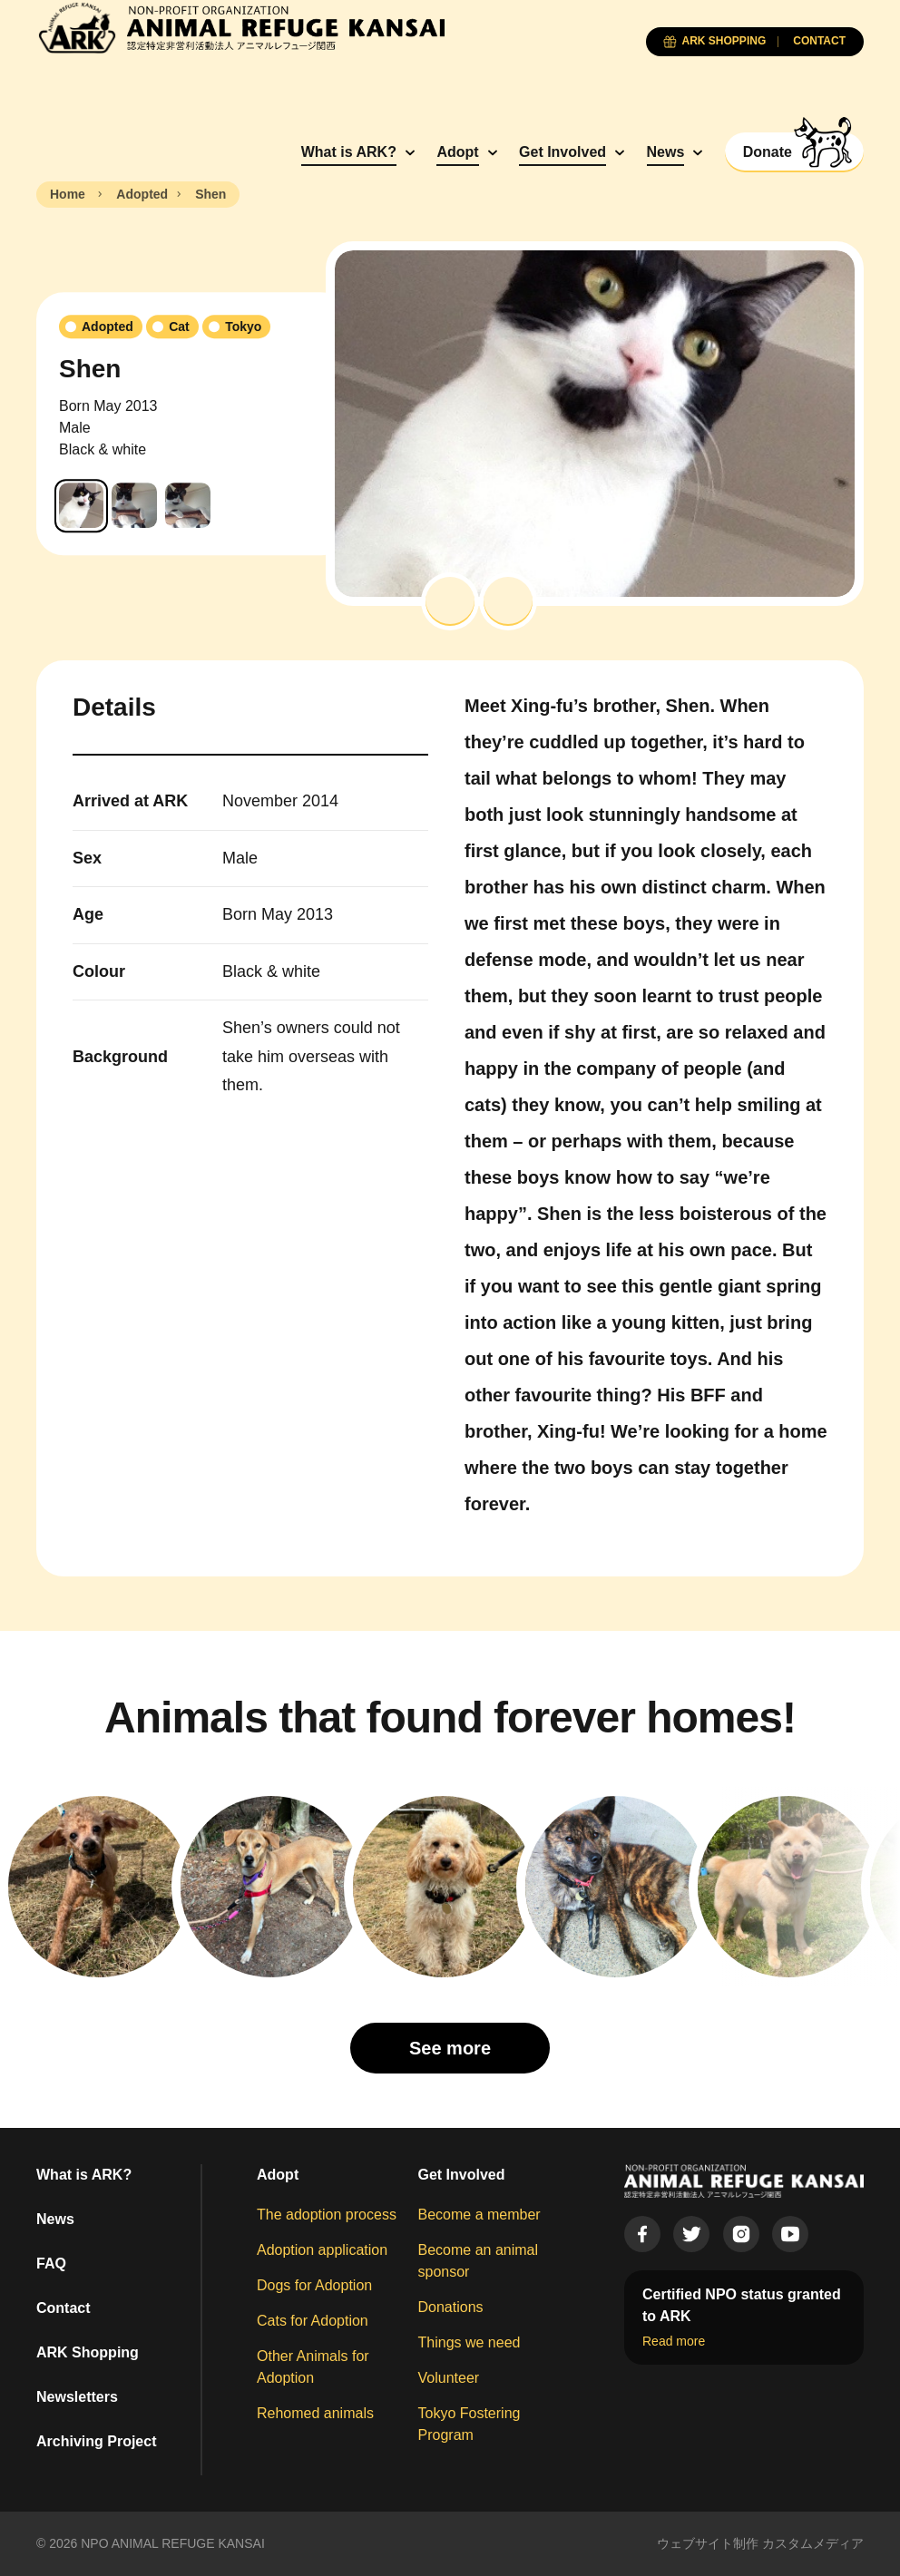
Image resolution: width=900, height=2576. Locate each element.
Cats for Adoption (312, 2320)
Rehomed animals (315, 2413)
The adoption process (326, 2214)
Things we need (469, 2342)
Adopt (457, 152)
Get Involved (562, 152)
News (666, 152)
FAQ (51, 2263)
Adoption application (322, 2250)
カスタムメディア (813, 2543)
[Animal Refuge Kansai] (240, 27)
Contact (63, 2308)
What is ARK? (348, 152)
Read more (673, 2341)
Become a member (479, 2214)
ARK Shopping (87, 2352)
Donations (451, 2307)
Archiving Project (96, 2441)
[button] (450, 601)
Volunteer (449, 2378)
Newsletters (77, 2397)
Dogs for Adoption (314, 2285)
